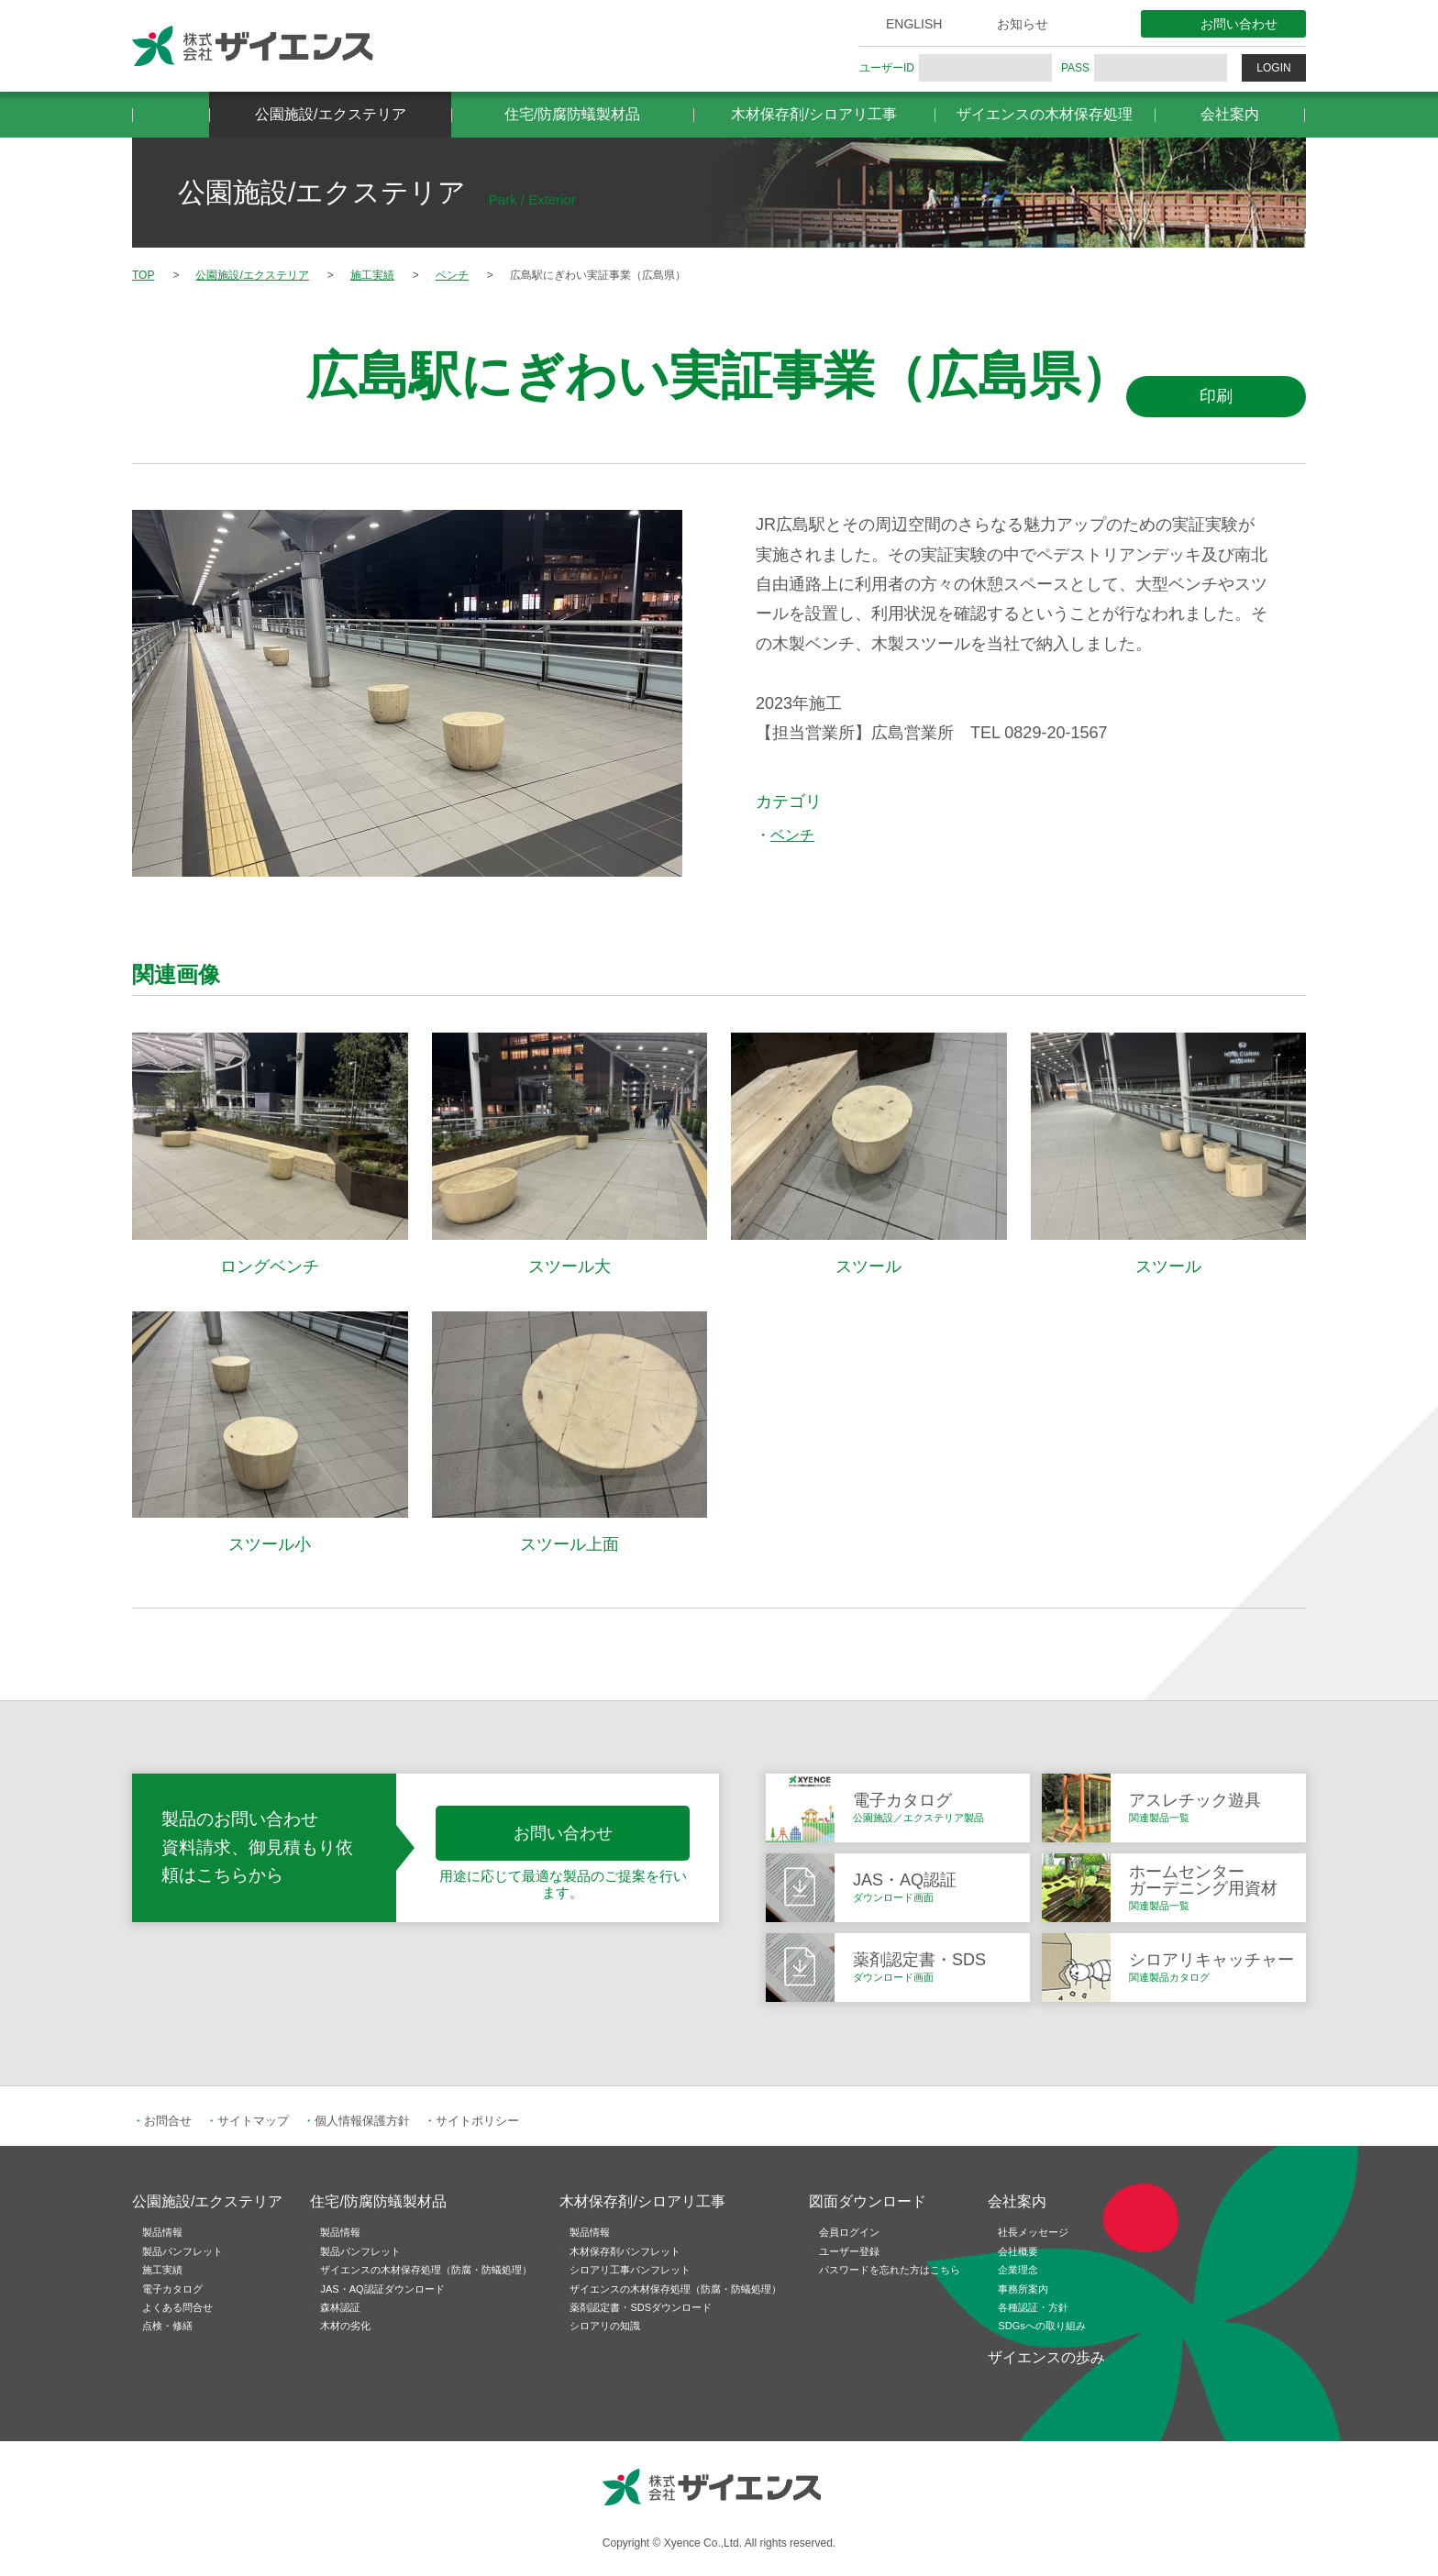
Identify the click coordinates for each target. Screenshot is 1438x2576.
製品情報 (162, 2232)
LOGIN (1273, 67)
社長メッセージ (1033, 2232)
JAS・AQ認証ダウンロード (382, 2288)
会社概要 (1018, 2251)
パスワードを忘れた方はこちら (889, 2269)
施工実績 (162, 2269)
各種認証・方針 (1033, 2307)
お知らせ (1022, 24)
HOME (170, 115)
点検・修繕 (167, 2325)
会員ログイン (849, 2232)
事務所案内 (1023, 2288)
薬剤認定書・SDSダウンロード (641, 2307)
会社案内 (1229, 114)
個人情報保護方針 (362, 2121)
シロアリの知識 (605, 2325)
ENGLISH (914, 24)
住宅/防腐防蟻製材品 (572, 114)
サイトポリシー (477, 2121)
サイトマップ (253, 2121)
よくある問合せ (177, 2307)
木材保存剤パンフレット (625, 2251)
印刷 (1216, 396)
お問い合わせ (1239, 24)
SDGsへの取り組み (1041, 2325)
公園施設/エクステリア (330, 114)
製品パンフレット (182, 2251)
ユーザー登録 (849, 2251)
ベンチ (792, 835)
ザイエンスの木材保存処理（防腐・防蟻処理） (426, 2269)
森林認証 (340, 2307)
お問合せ (168, 2121)
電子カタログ (172, 2288)
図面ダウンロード (867, 2201)
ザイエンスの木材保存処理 (1045, 114)
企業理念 (1018, 2269)
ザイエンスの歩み (1046, 2357)
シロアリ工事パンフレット (630, 2269)
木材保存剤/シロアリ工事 (813, 114)
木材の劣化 (345, 2325)
